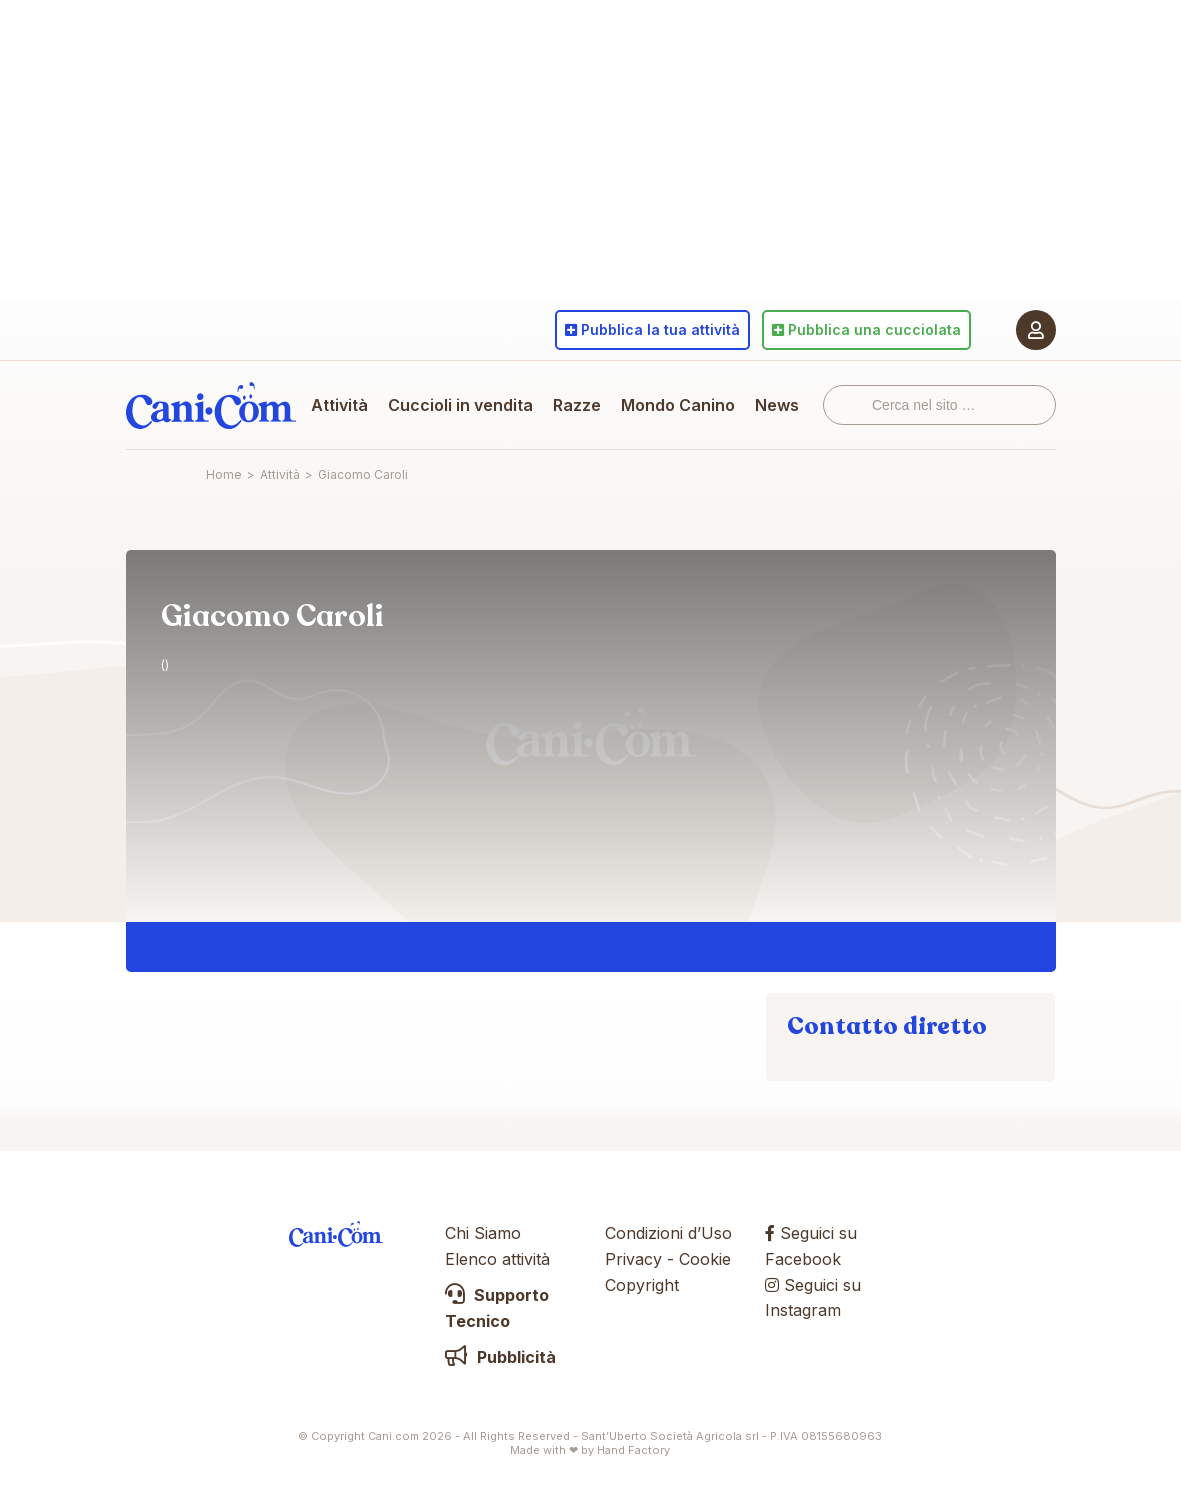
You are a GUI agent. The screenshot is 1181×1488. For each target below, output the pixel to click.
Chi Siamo (483, 1233)
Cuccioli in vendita (460, 405)
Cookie (705, 1259)
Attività (339, 405)
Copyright (642, 1285)
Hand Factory (633, 1450)
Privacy (633, 1259)
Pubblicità (500, 1357)
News (777, 405)
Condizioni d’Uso (668, 1233)
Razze (577, 405)
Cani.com (211, 405)
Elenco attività (497, 1259)
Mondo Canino (678, 405)
